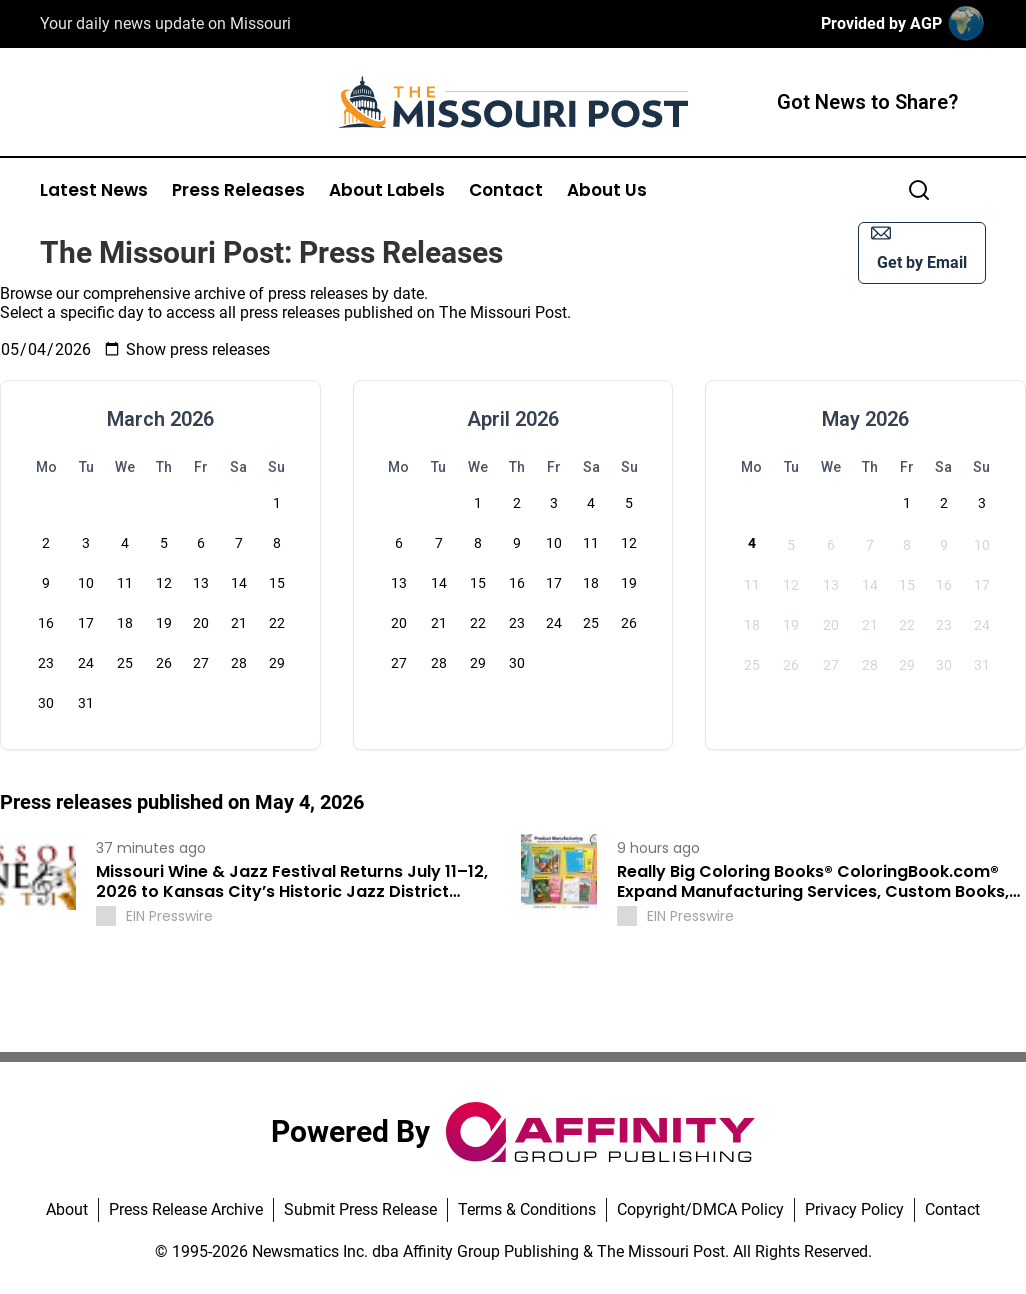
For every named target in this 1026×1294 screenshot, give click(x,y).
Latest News (94, 190)
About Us (607, 190)
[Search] (919, 190)
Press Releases (238, 190)
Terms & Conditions (527, 1209)
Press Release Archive (186, 1209)
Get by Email (919, 247)
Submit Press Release (360, 1209)
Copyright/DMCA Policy (700, 1209)
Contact (506, 190)
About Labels (387, 190)
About (67, 1209)
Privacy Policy (854, 1209)
